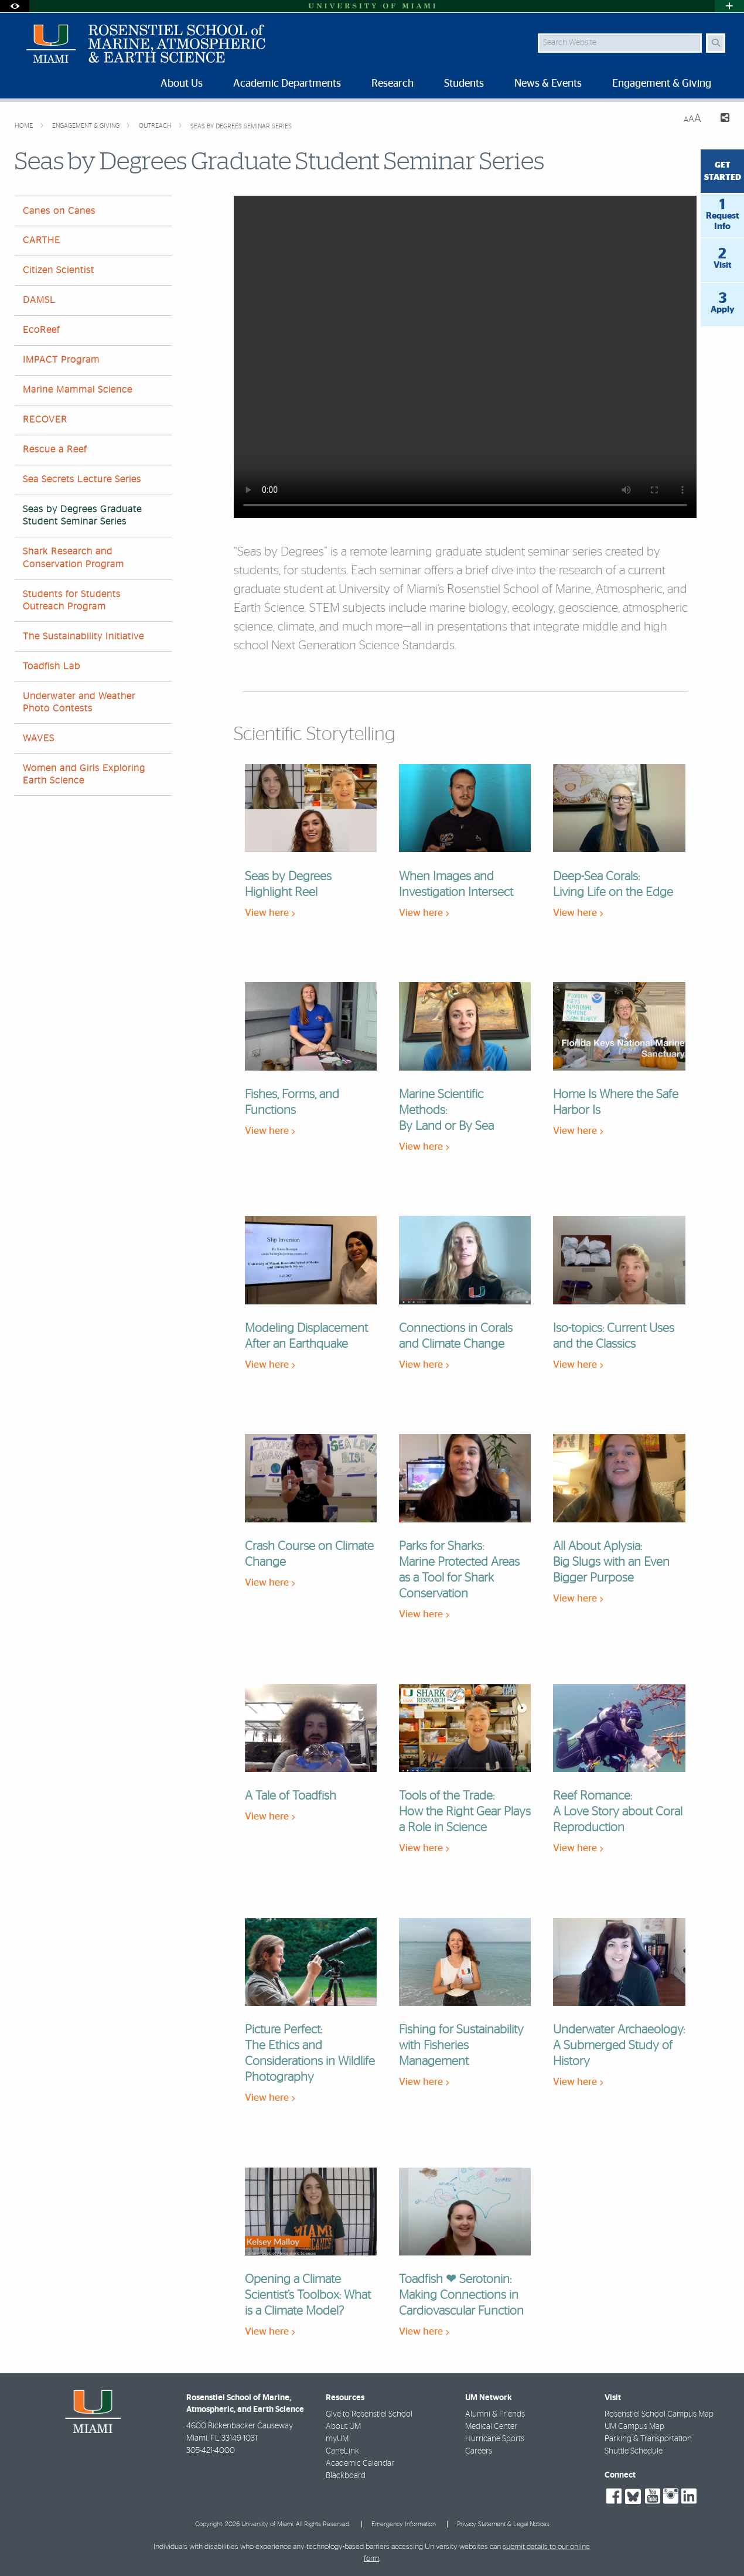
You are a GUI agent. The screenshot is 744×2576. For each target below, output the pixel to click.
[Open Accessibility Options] (14, 6)
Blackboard (346, 2476)
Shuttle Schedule (634, 2451)
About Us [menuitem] (182, 84)
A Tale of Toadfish (290, 1796)
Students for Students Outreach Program (72, 600)
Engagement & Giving (86, 125)
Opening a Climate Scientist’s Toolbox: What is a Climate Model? (308, 2295)
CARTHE (41, 240)
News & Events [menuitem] (548, 84)
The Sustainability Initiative (83, 636)
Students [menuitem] (464, 84)
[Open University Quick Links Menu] (729, 6)
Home (25, 125)
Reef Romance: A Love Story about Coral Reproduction (617, 1812)
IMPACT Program (61, 359)
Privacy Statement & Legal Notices (503, 2524)
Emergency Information (403, 2524)
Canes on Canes (59, 211)
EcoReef (41, 330)
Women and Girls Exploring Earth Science (84, 774)
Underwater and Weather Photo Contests (79, 702)
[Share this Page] (720, 119)
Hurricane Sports (494, 2439)
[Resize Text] (692, 118)
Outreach (156, 125)
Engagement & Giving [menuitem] (661, 84)
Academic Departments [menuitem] (287, 84)
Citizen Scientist (58, 270)
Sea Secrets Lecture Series (82, 479)
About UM (343, 2426)
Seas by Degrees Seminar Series (241, 126)
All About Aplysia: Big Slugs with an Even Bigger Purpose (611, 1562)
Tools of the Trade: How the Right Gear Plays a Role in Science (465, 1812)
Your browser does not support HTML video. (465, 357)
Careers (478, 2451)
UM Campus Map (634, 2426)
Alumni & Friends (495, 2414)
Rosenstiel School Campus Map (659, 2414)
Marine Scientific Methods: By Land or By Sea (446, 1110)
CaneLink (342, 2451)
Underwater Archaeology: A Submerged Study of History (619, 2045)
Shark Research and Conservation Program (73, 557)
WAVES (38, 738)
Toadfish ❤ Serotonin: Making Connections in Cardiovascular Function (461, 2295)
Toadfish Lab (51, 666)
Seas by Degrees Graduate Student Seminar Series (82, 515)
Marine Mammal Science (77, 389)
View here (270, 913)
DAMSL (39, 300)
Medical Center (491, 2426)
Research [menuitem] (392, 84)
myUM (337, 2439)
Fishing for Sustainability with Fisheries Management (461, 2045)
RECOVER (45, 419)
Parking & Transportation (648, 2439)
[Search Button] (715, 43)
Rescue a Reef (55, 449)
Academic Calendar (360, 2463)
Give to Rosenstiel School (369, 2414)
